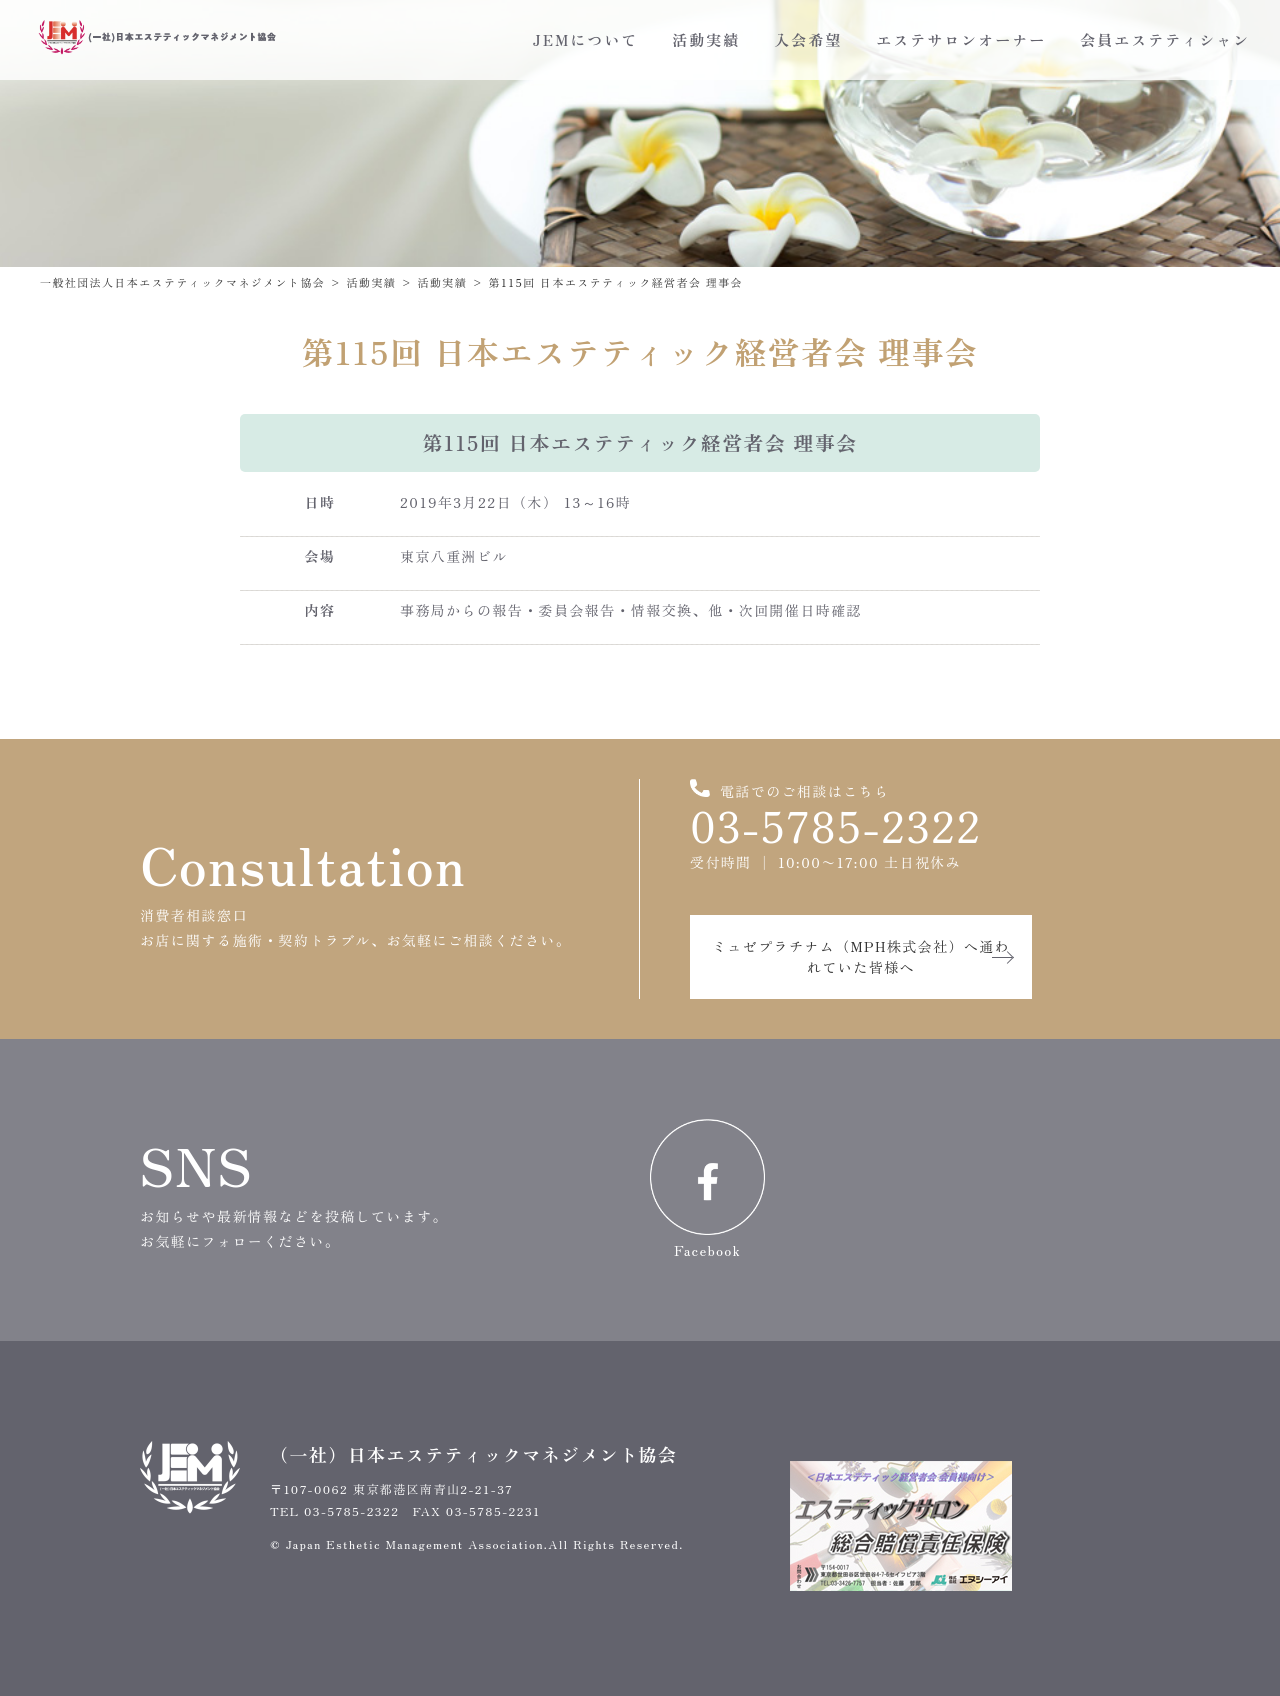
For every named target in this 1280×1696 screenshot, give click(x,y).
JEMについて (585, 39)
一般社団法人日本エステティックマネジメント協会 (182, 282)
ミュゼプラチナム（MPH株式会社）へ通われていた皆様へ (861, 956)
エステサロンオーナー (961, 39)
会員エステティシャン (1165, 39)
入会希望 (808, 39)
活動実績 (706, 39)
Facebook (707, 1189)
